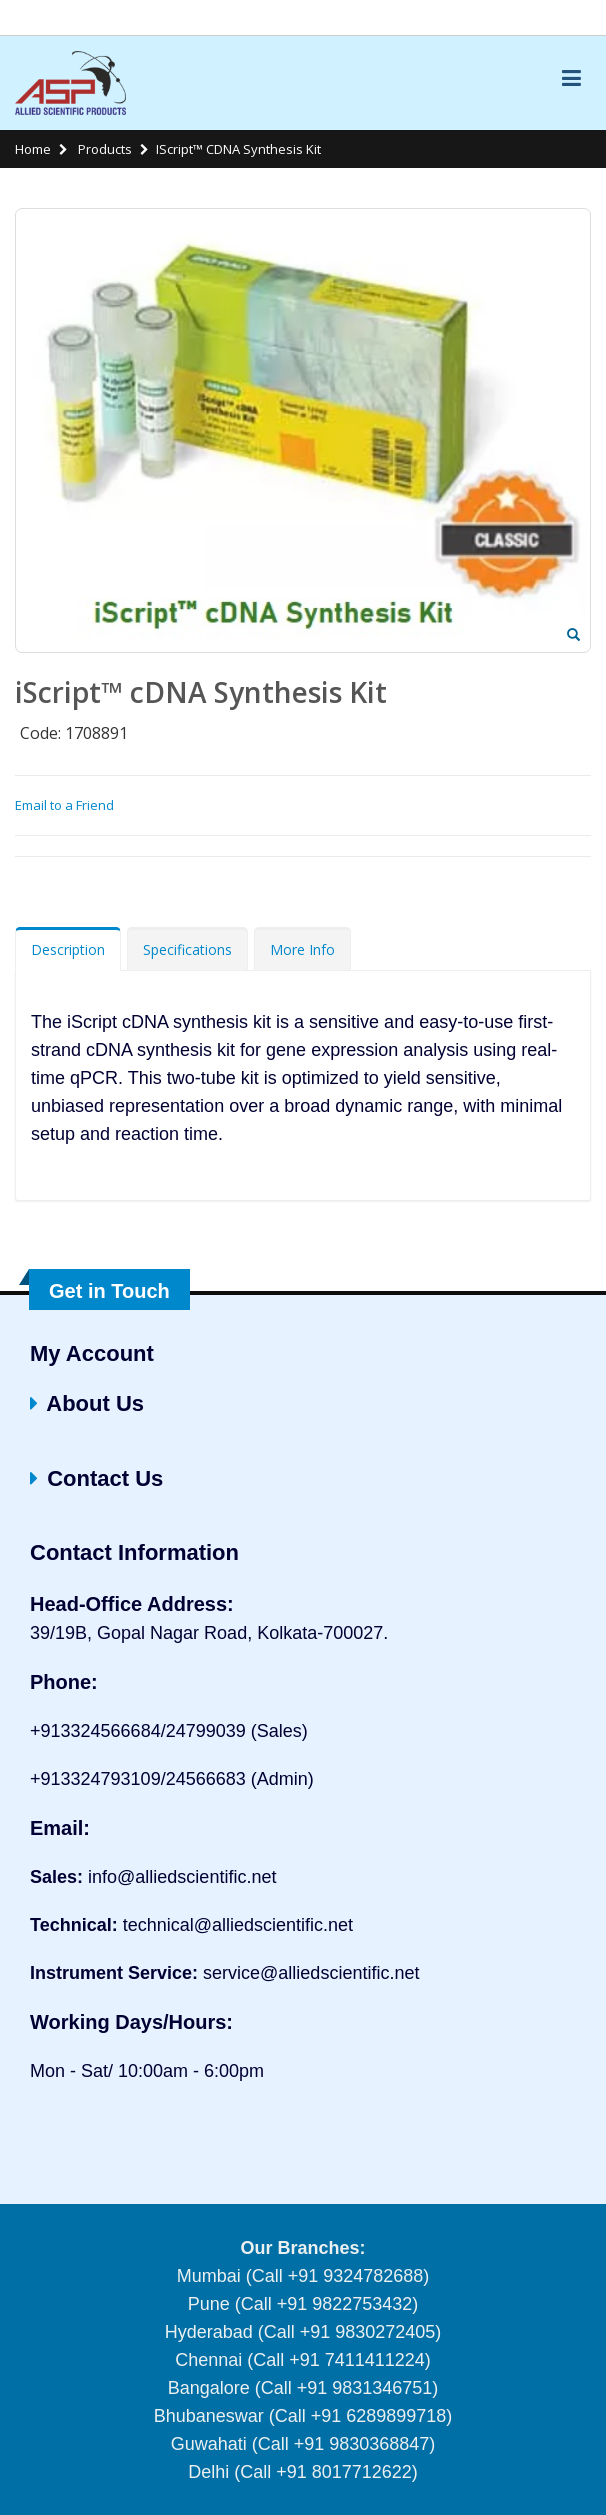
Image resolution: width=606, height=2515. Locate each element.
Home (33, 149)
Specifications (187, 949)
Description (68, 949)
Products (103, 149)
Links (569, 17)
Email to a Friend (64, 805)
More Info (302, 949)
